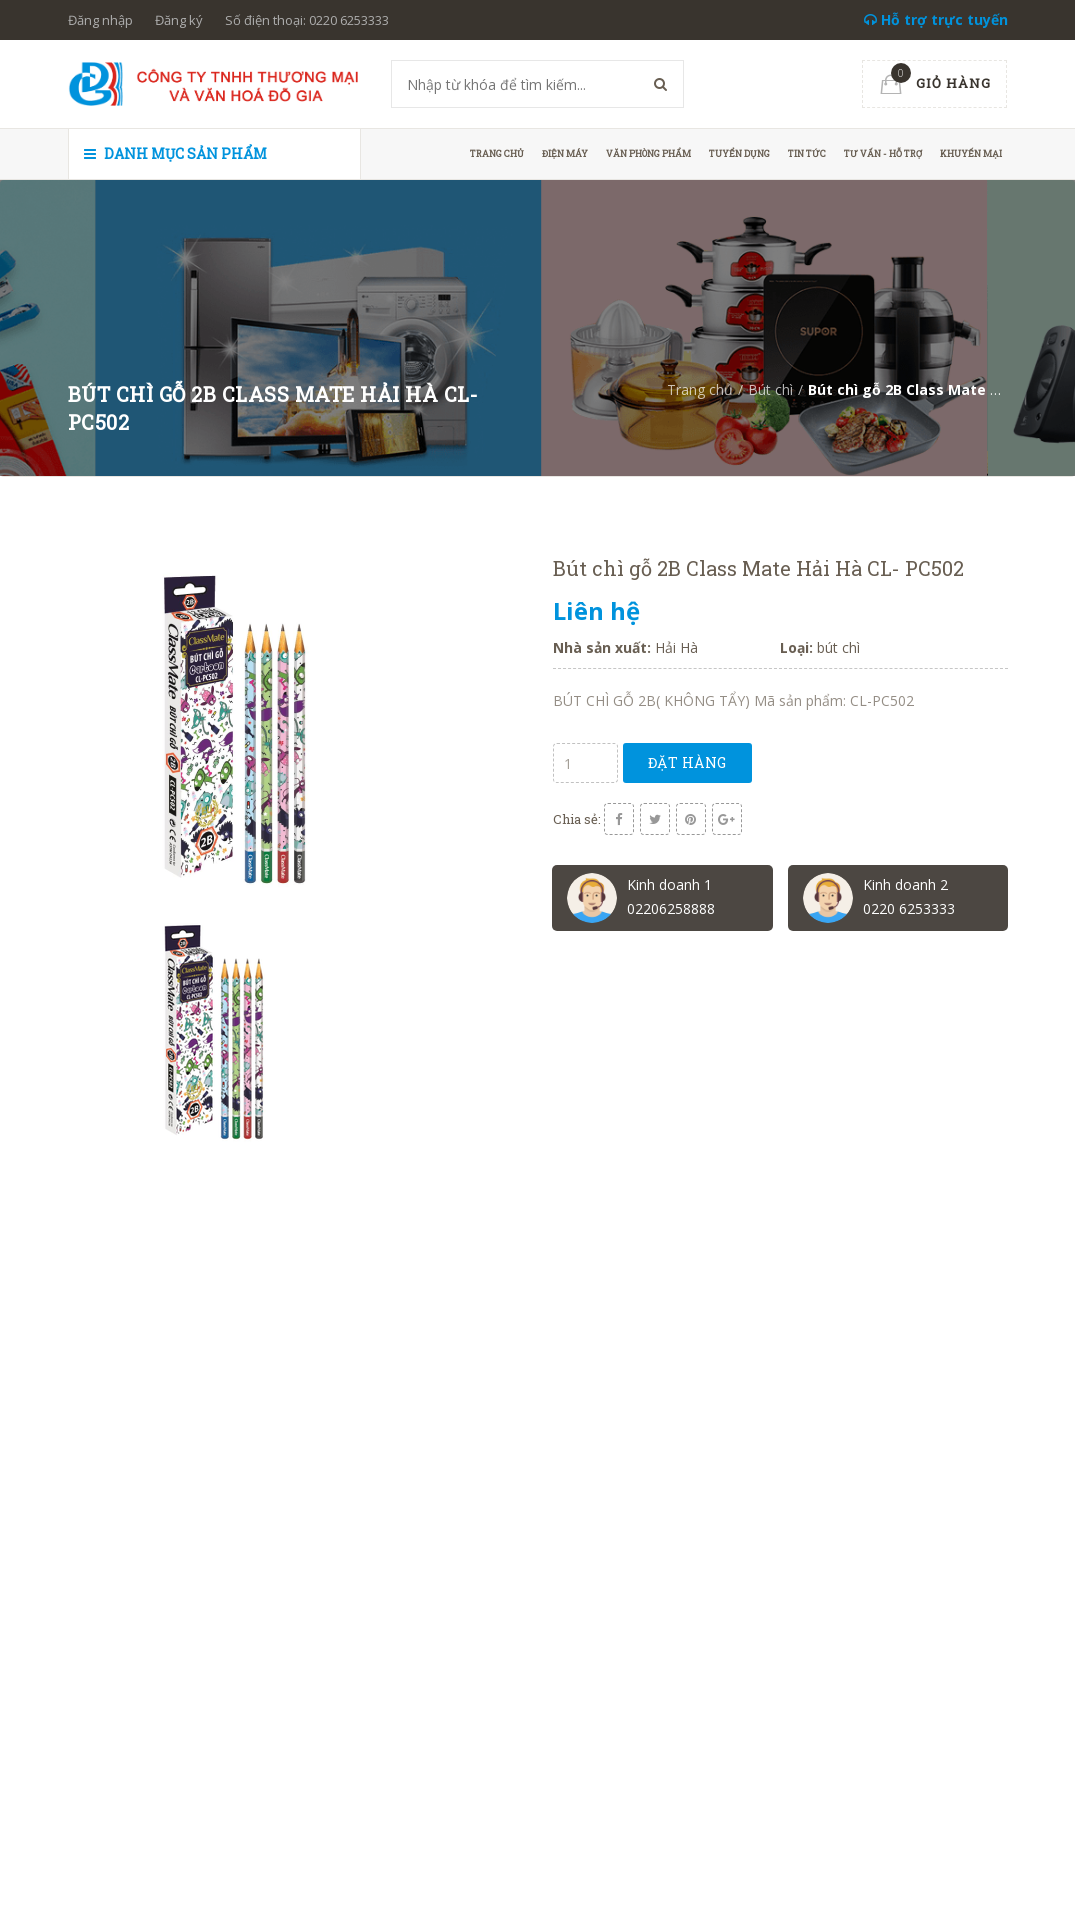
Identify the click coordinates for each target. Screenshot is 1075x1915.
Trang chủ (497, 153)
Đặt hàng (687, 762)
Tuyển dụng (739, 153)
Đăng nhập (100, 20)
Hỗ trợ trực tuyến (936, 19)
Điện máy (565, 153)
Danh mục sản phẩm (175, 153)
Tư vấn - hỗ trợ (883, 153)
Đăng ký (179, 20)
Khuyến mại (971, 153)
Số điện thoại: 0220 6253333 (307, 20)
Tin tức (807, 153)
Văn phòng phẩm (648, 153)
